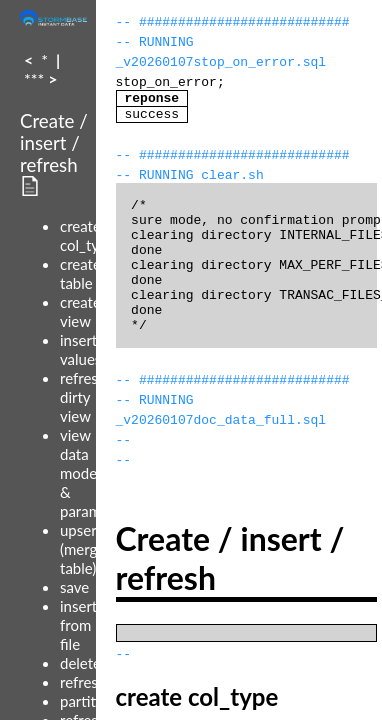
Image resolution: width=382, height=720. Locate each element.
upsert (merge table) (82, 549)
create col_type (87, 235)
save (74, 587)
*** (34, 78)
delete (80, 663)
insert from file (78, 625)
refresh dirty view (83, 397)
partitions (91, 701)
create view (80, 311)
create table (80, 273)
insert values (80, 349)
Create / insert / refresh (54, 143)
